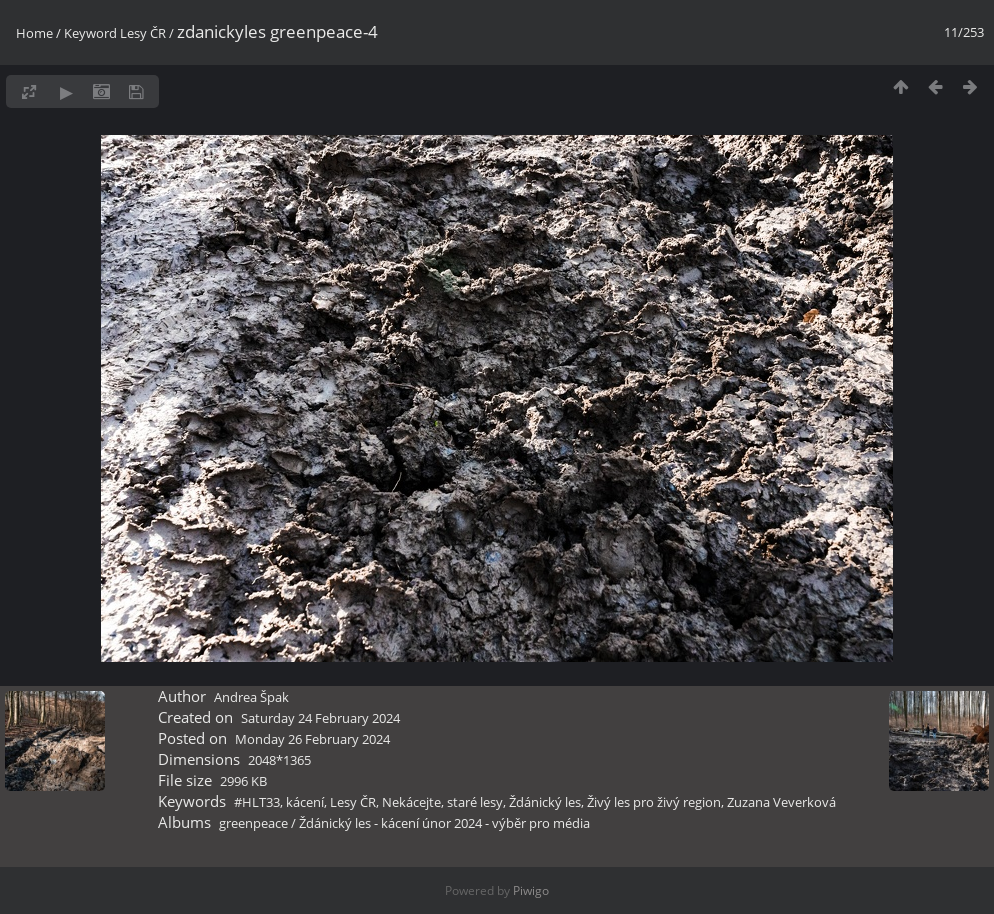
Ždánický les (545, 802)
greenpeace (253, 823)
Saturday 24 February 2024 (320, 718)
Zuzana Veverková (781, 802)
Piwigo (531, 890)
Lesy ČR (143, 33)
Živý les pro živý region (654, 802)
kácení (305, 802)
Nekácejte (411, 802)
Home (34, 33)
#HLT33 (257, 802)
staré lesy (475, 802)
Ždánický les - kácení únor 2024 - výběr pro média (444, 823)
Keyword (90, 33)
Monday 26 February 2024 (312, 739)
